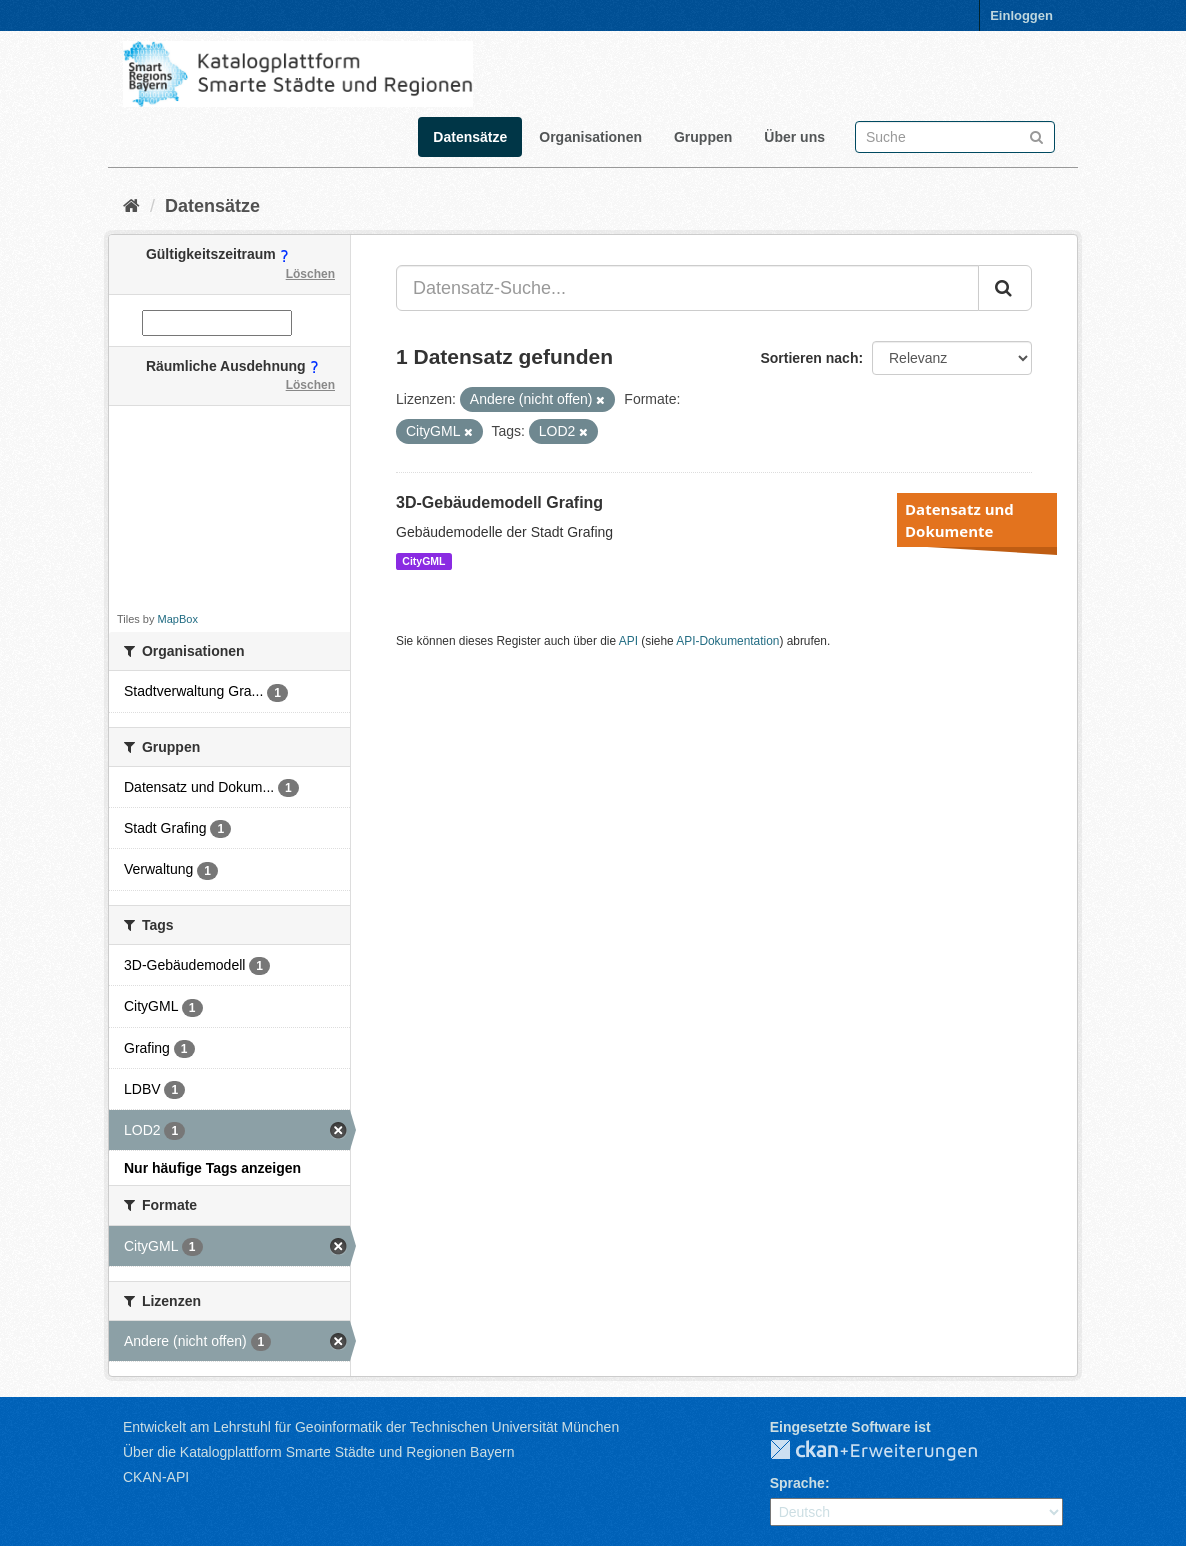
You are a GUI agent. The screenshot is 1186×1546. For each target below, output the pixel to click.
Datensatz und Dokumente (959, 520)
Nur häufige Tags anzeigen (212, 1168)
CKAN (890, 1451)
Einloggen (1021, 15)
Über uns (794, 137)
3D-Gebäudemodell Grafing (499, 502)
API (628, 641)
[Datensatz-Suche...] (687, 288)
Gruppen (703, 137)
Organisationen (590, 137)
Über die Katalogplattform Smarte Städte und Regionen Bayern (318, 1452)
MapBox (178, 619)
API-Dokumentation (727, 641)
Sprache (797, 1483)
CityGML (423, 561)
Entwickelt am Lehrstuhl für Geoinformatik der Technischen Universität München (371, 1427)
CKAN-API (156, 1477)
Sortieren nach (809, 358)
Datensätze (470, 137)
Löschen (310, 274)
